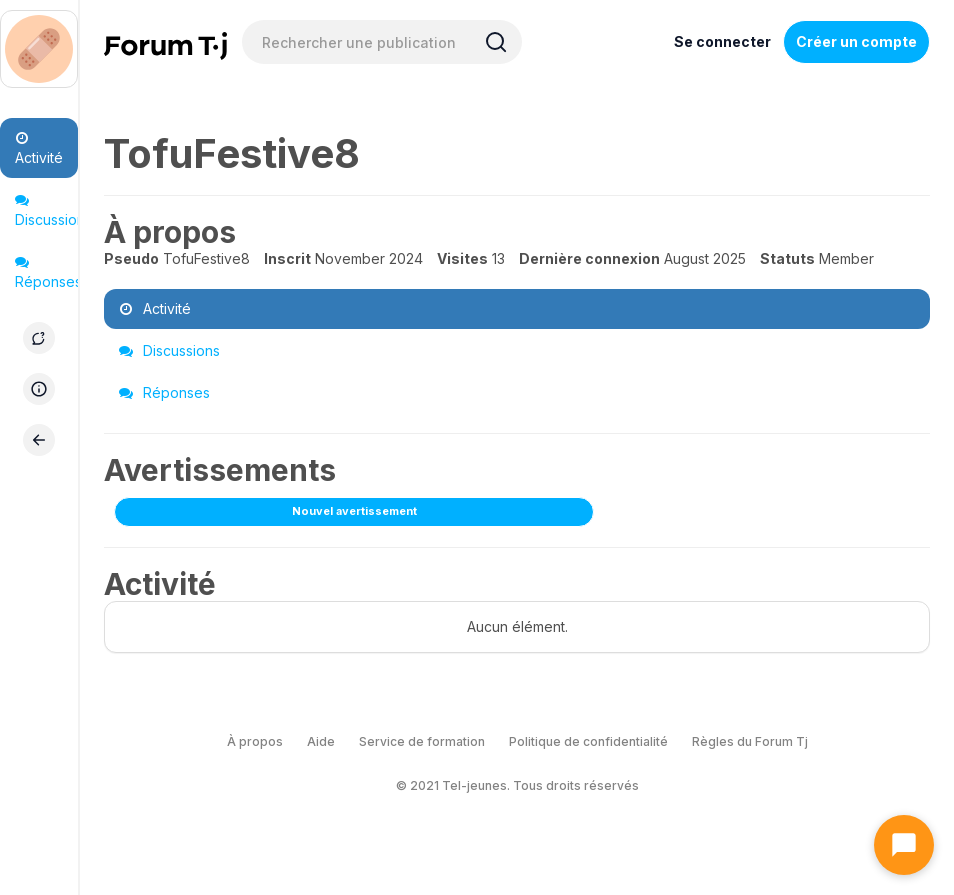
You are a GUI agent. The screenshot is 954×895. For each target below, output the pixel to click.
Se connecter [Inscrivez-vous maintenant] (722, 41)
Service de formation (422, 741)
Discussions (46, 210)
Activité (39, 148)
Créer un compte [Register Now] (856, 41)
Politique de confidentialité (588, 741)
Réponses (46, 272)
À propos (255, 741)
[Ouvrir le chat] (904, 845)
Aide (321, 741)
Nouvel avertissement (354, 511)
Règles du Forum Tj (750, 741)
